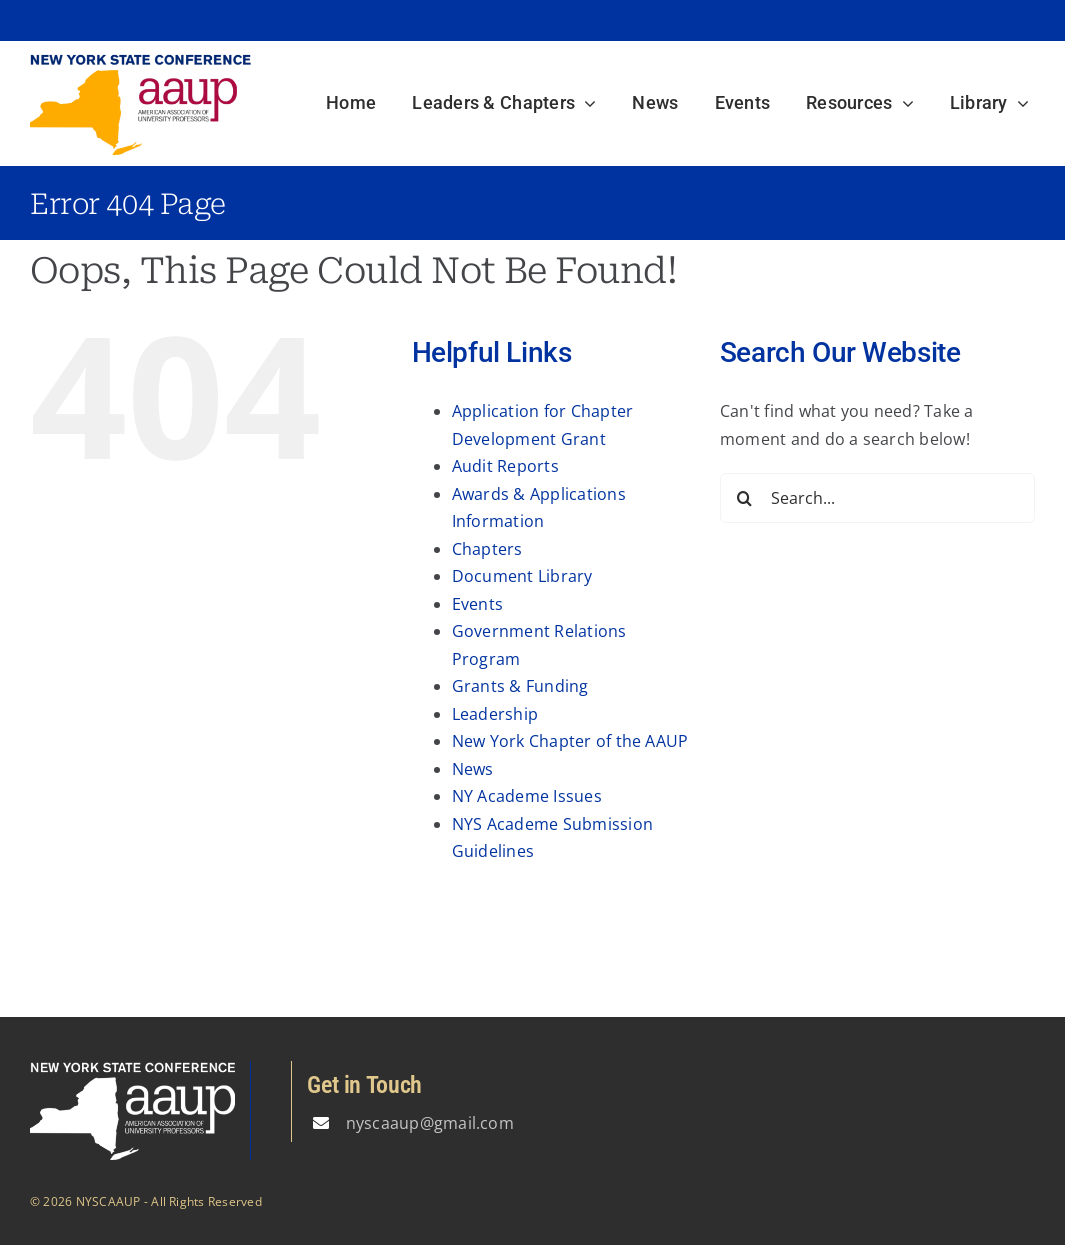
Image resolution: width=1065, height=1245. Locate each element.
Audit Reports (505, 466)
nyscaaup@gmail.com (430, 1123)
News (473, 769)
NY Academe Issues (527, 796)
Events (477, 604)
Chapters (487, 549)
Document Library (522, 576)
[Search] (745, 498)
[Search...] (877, 498)
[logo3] (140, 61)
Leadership (495, 714)
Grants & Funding (520, 686)
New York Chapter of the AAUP (570, 741)
